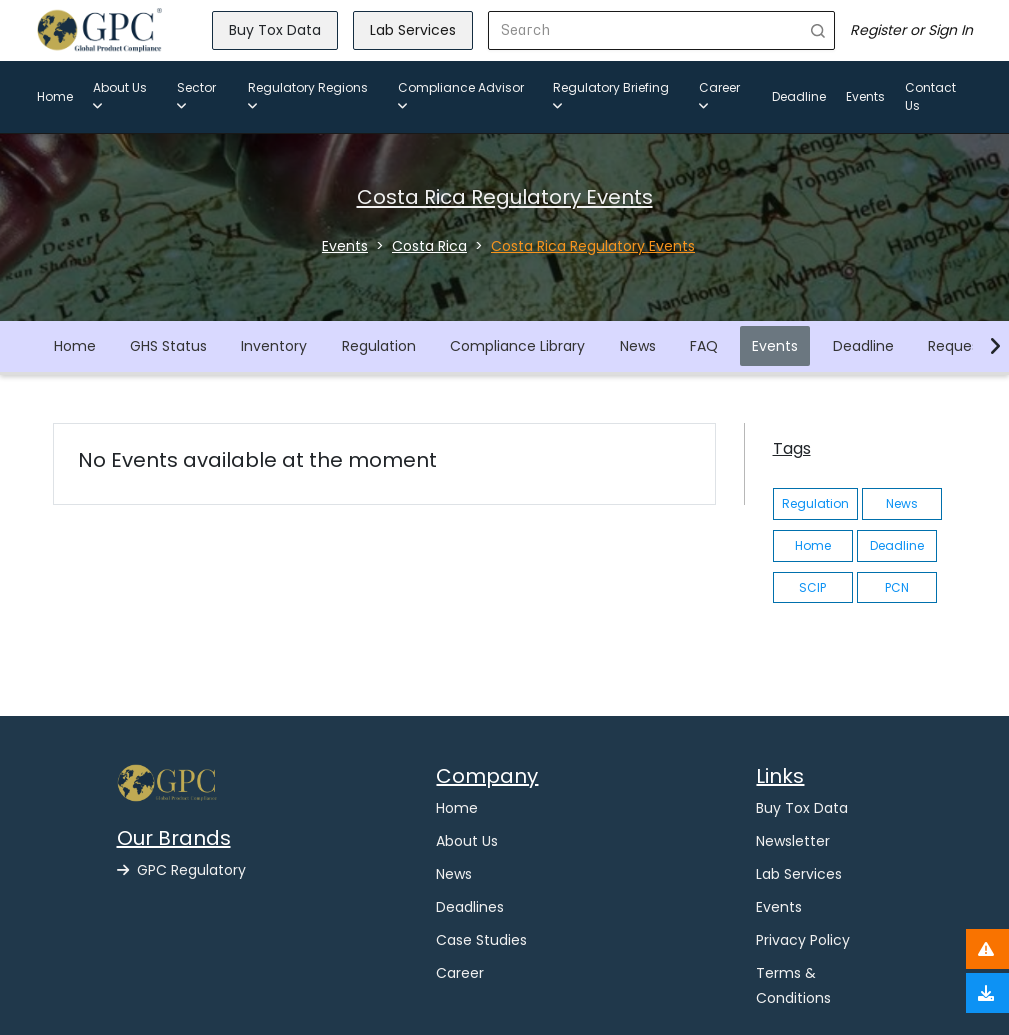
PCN (897, 587)
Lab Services (413, 30)
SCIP (812, 587)
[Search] (645, 30)
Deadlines (470, 907)
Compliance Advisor (461, 95)
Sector (196, 95)
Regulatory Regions (308, 95)
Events (865, 96)
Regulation (379, 346)
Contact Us (930, 96)
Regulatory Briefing (611, 95)
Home (55, 96)
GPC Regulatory (181, 870)
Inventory (274, 346)
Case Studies (481, 940)
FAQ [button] (704, 346)
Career (719, 95)
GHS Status (168, 346)
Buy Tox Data (275, 30)
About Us (120, 95)
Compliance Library (517, 346)
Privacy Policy (803, 940)
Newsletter (793, 841)
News (638, 346)
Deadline (799, 96)
